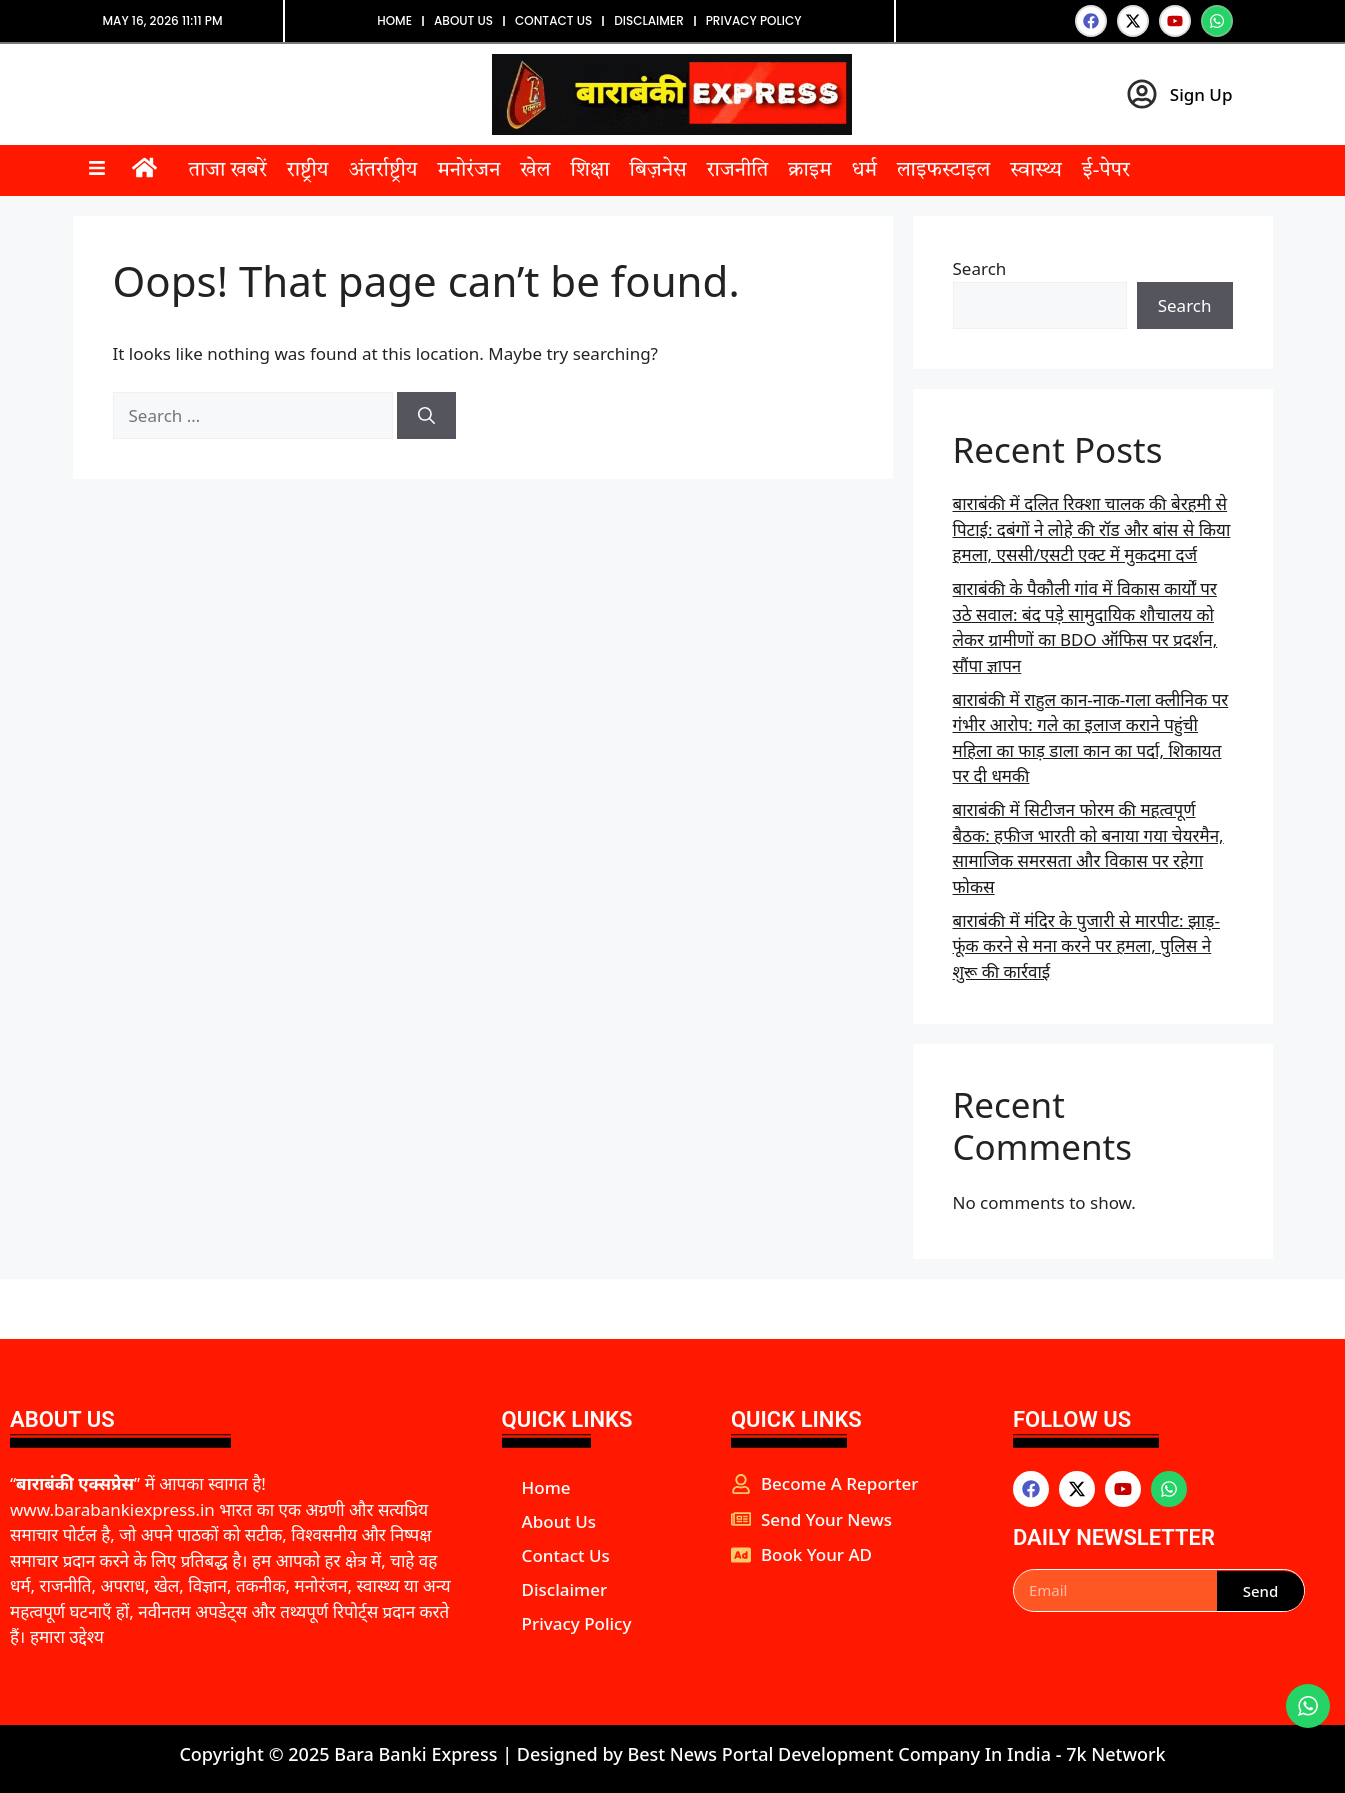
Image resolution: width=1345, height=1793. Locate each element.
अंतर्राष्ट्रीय (382, 171)
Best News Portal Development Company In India (841, 1754)
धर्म (864, 171)
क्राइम (809, 171)
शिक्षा (589, 171)
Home (394, 20)
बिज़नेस (658, 171)
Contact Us (553, 20)
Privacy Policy (754, 20)
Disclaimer (649, 20)
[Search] (426, 416)
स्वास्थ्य (1036, 171)
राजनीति (737, 171)
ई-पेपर (1106, 171)
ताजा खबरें (228, 171)
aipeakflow (734, 1588)
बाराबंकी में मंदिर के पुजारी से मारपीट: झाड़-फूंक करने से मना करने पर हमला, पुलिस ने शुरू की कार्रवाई (1086, 946)
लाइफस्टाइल (943, 171)
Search (980, 268)
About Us (463, 20)
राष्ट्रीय (308, 171)
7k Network (1115, 1754)
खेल (535, 171)
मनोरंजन (468, 171)
